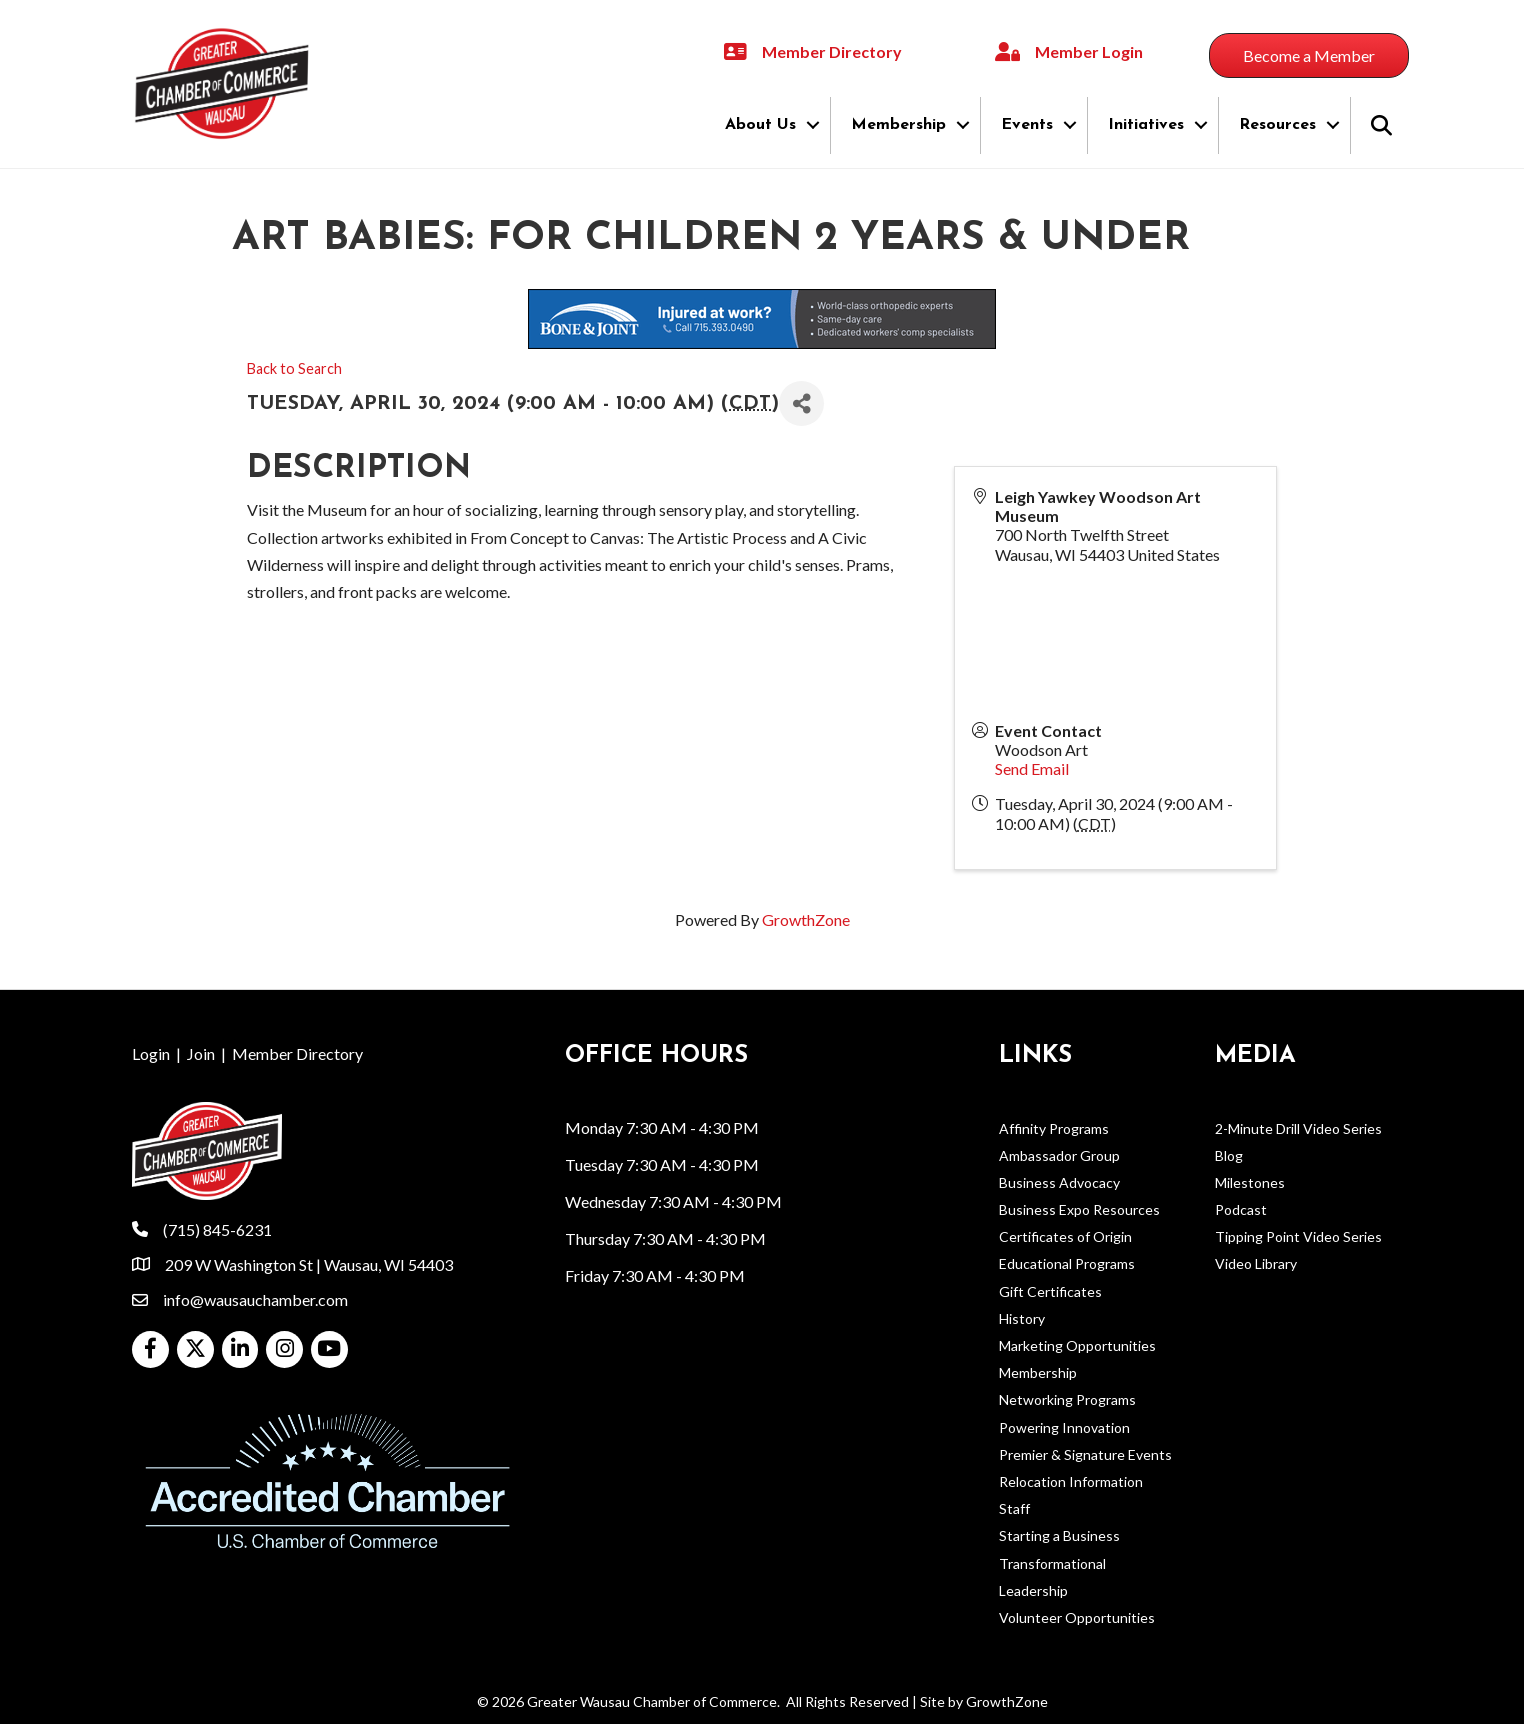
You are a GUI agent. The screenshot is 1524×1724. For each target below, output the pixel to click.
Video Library (1256, 1263)
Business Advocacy (1059, 1182)
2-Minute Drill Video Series (1298, 1128)
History (1022, 1318)
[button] (1309, 55)
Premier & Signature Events (1085, 1454)
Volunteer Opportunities (1077, 1617)
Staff (1014, 1508)
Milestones (1250, 1182)
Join (201, 1053)
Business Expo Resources (1079, 1209)
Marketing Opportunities (1077, 1345)
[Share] (801, 403)
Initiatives (1146, 125)
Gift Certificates (1050, 1291)
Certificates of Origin (1065, 1236)
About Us (760, 125)
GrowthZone (806, 919)
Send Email (1032, 768)
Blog (1229, 1155)
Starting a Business (1059, 1535)
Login (151, 1053)
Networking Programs (1067, 1399)
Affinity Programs (1054, 1128)
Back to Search (294, 368)
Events (1027, 125)
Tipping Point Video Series (1298, 1236)
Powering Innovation (1064, 1427)
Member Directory (297, 1053)
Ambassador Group (1059, 1155)
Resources (1277, 125)
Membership (898, 125)
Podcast (1241, 1209)
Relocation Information (1071, 1481)
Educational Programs (1067, 1263)
